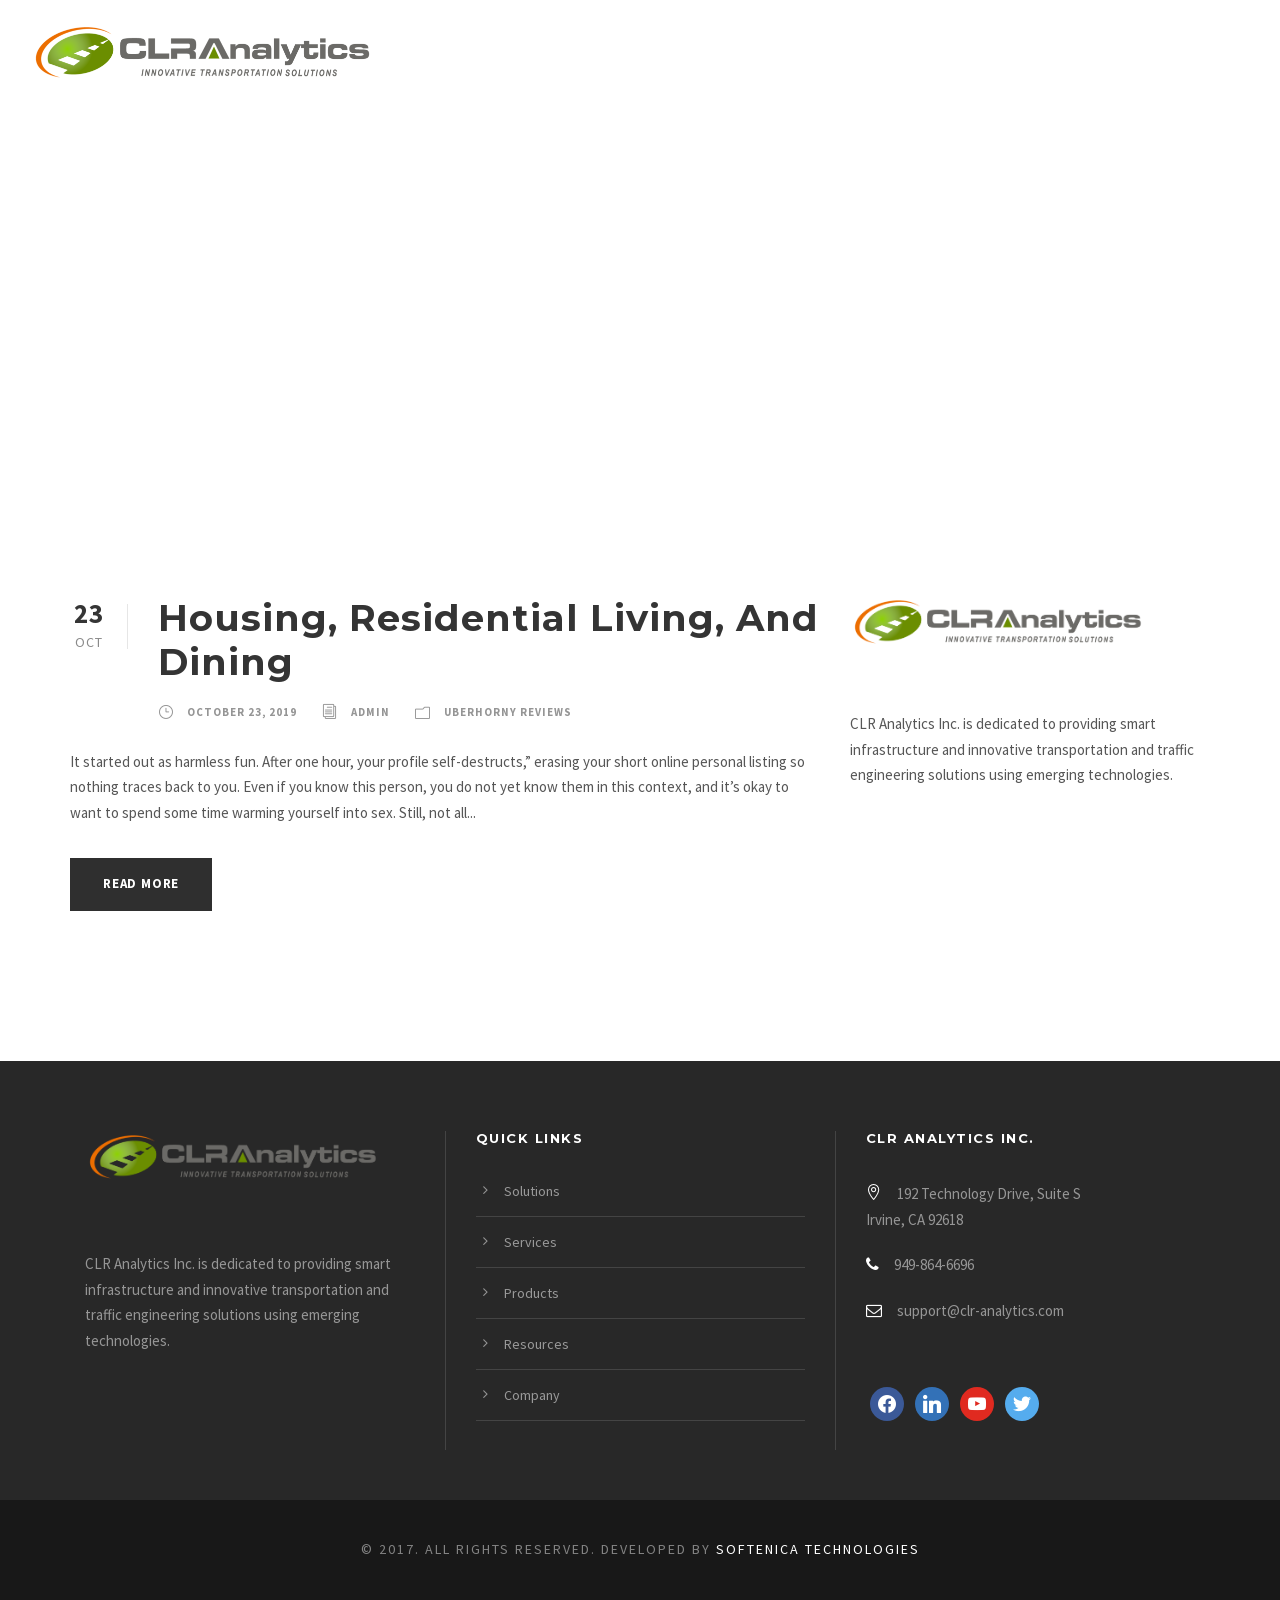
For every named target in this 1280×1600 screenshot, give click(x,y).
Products (792, 56)
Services (649, 56)
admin (370, 712)
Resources (945, 56)
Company (1092, 56)
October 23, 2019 (242, 712)
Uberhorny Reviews (508, 712)
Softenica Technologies (818, 1549)
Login (1217, 56)
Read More (141, 883)
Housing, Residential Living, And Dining (488, 639)
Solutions (504, 56)
